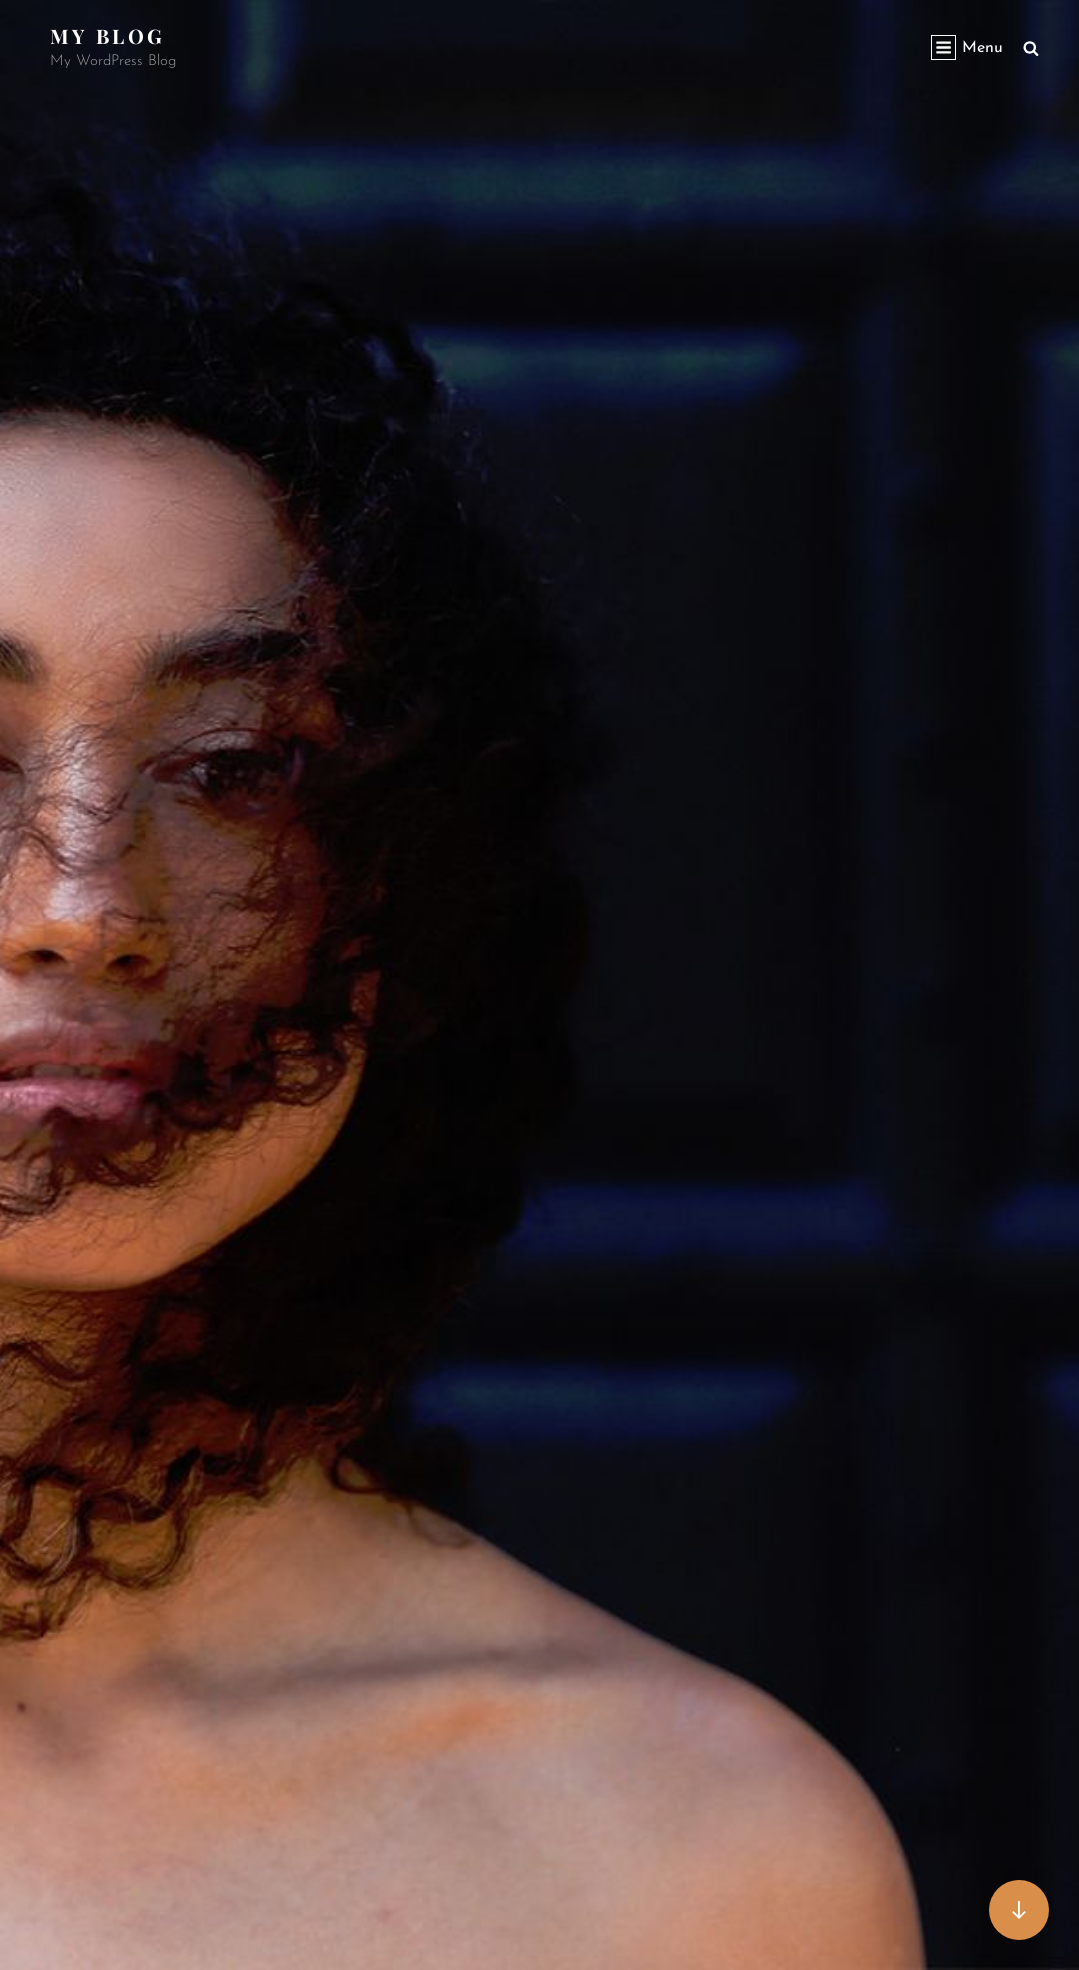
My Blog (107, 35)
